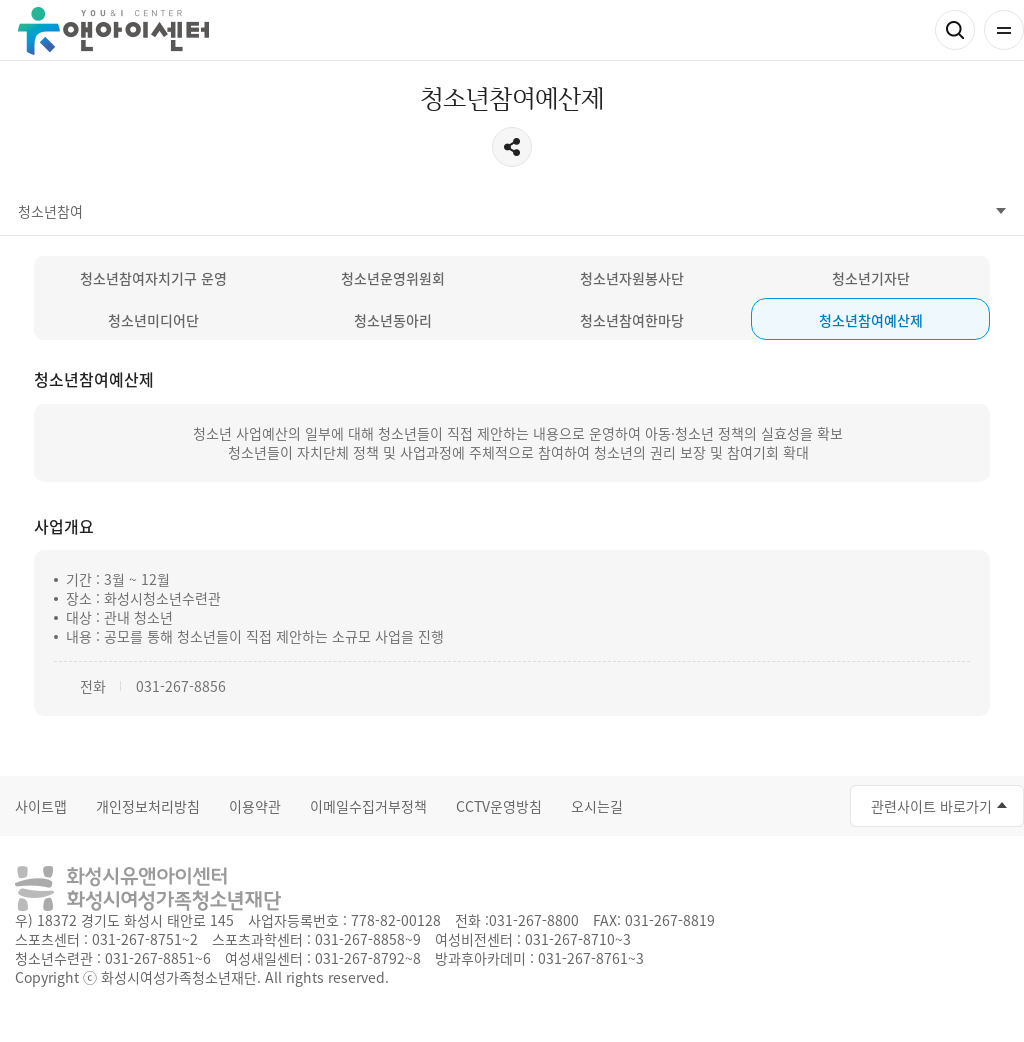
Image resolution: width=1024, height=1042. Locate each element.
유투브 (677, 803)
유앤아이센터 (113, 30)
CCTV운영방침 (499, 806)
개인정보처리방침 (148, 806)
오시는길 (597, 806)
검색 (955, 30)
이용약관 (255, 806)
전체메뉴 (1004, 30)
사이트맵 (41, 806)
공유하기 (512, 147)
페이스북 (637, 803)
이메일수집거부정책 (368, 806)
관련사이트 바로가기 (931, 806)
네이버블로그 (757, 803)
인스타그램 (717, 803)
